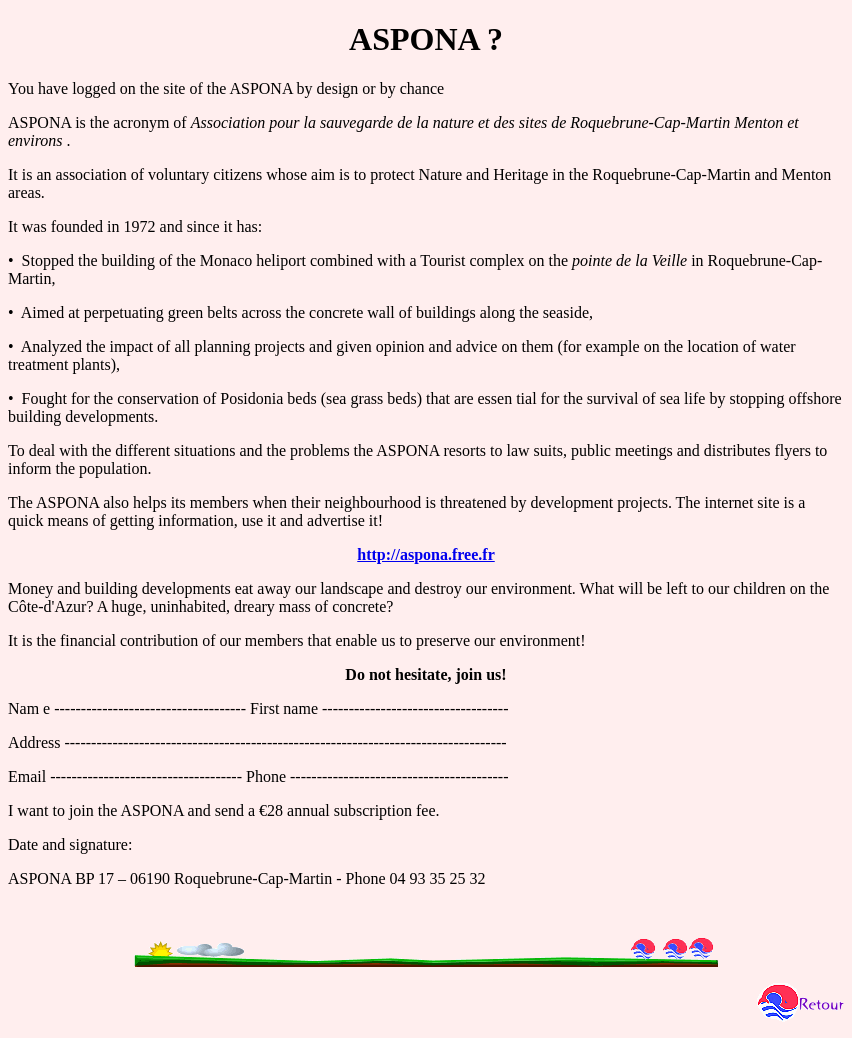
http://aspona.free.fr (425, 554)
